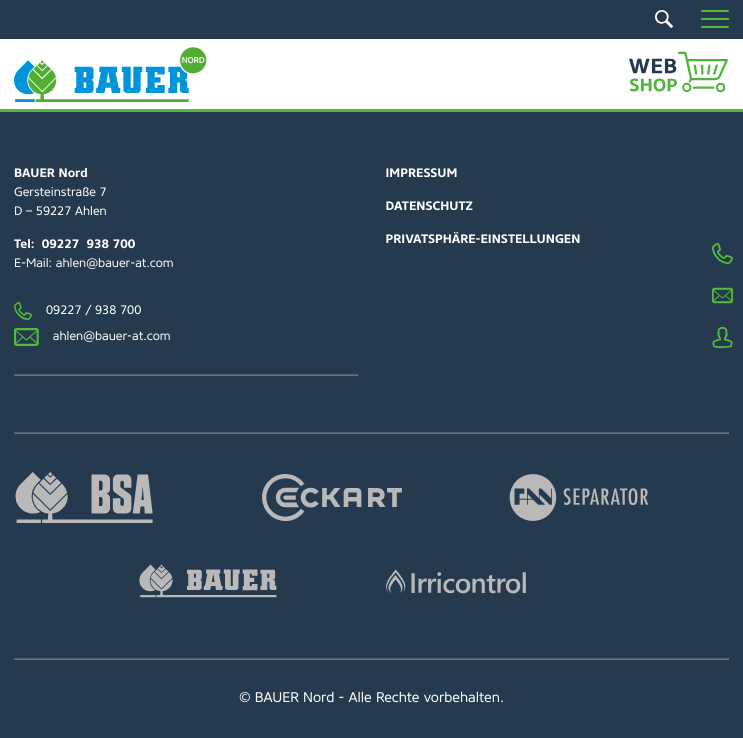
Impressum (422, 173)
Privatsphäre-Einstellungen (483, 239)
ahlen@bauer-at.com (115, 263)
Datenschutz (429, 206)
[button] (715, 19)
